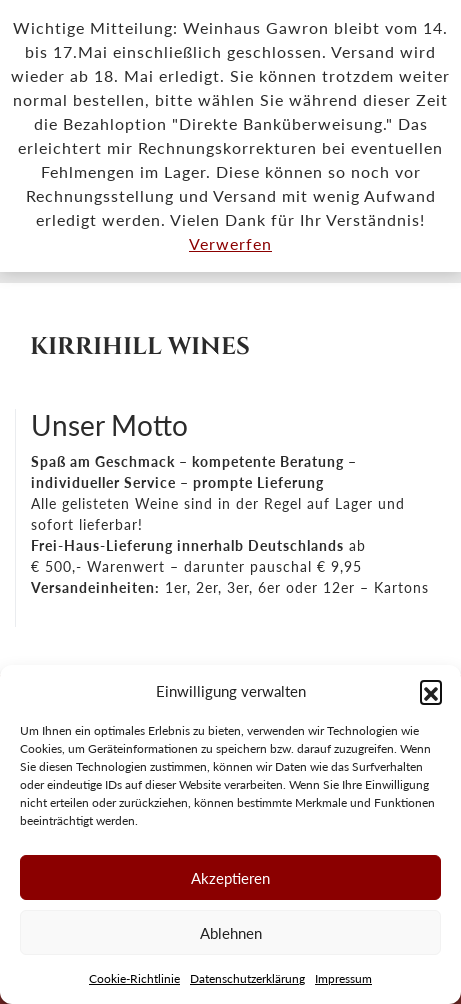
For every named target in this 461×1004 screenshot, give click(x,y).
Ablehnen (231, 933)
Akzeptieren (230, 878)
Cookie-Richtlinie (134, 978)
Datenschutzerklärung (247, 978)
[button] (431, 691)
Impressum (343, 978)
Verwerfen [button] (230, 243)
